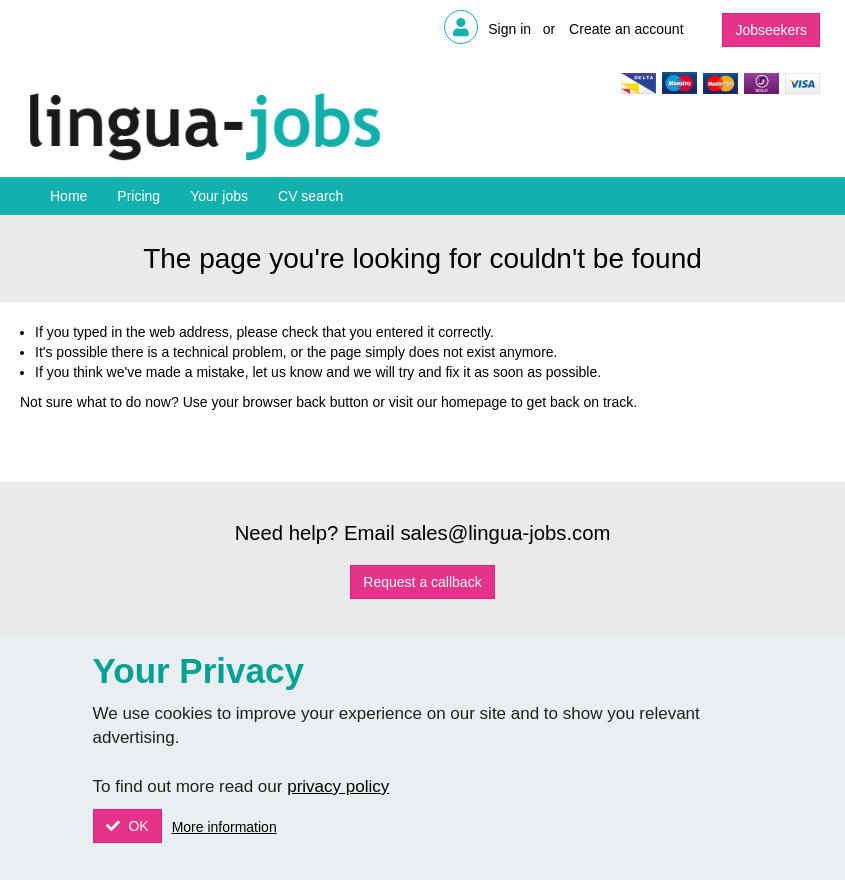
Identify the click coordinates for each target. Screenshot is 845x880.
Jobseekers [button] (771, 30)
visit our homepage (448, 402)
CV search (310, 196)
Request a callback (422, 582)
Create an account (626, 29)
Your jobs (219, 196)
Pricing (138, 196)
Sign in (509, 29)
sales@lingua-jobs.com (505, 533)
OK (137, 826)
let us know (287, 372)
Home (68, 196)
